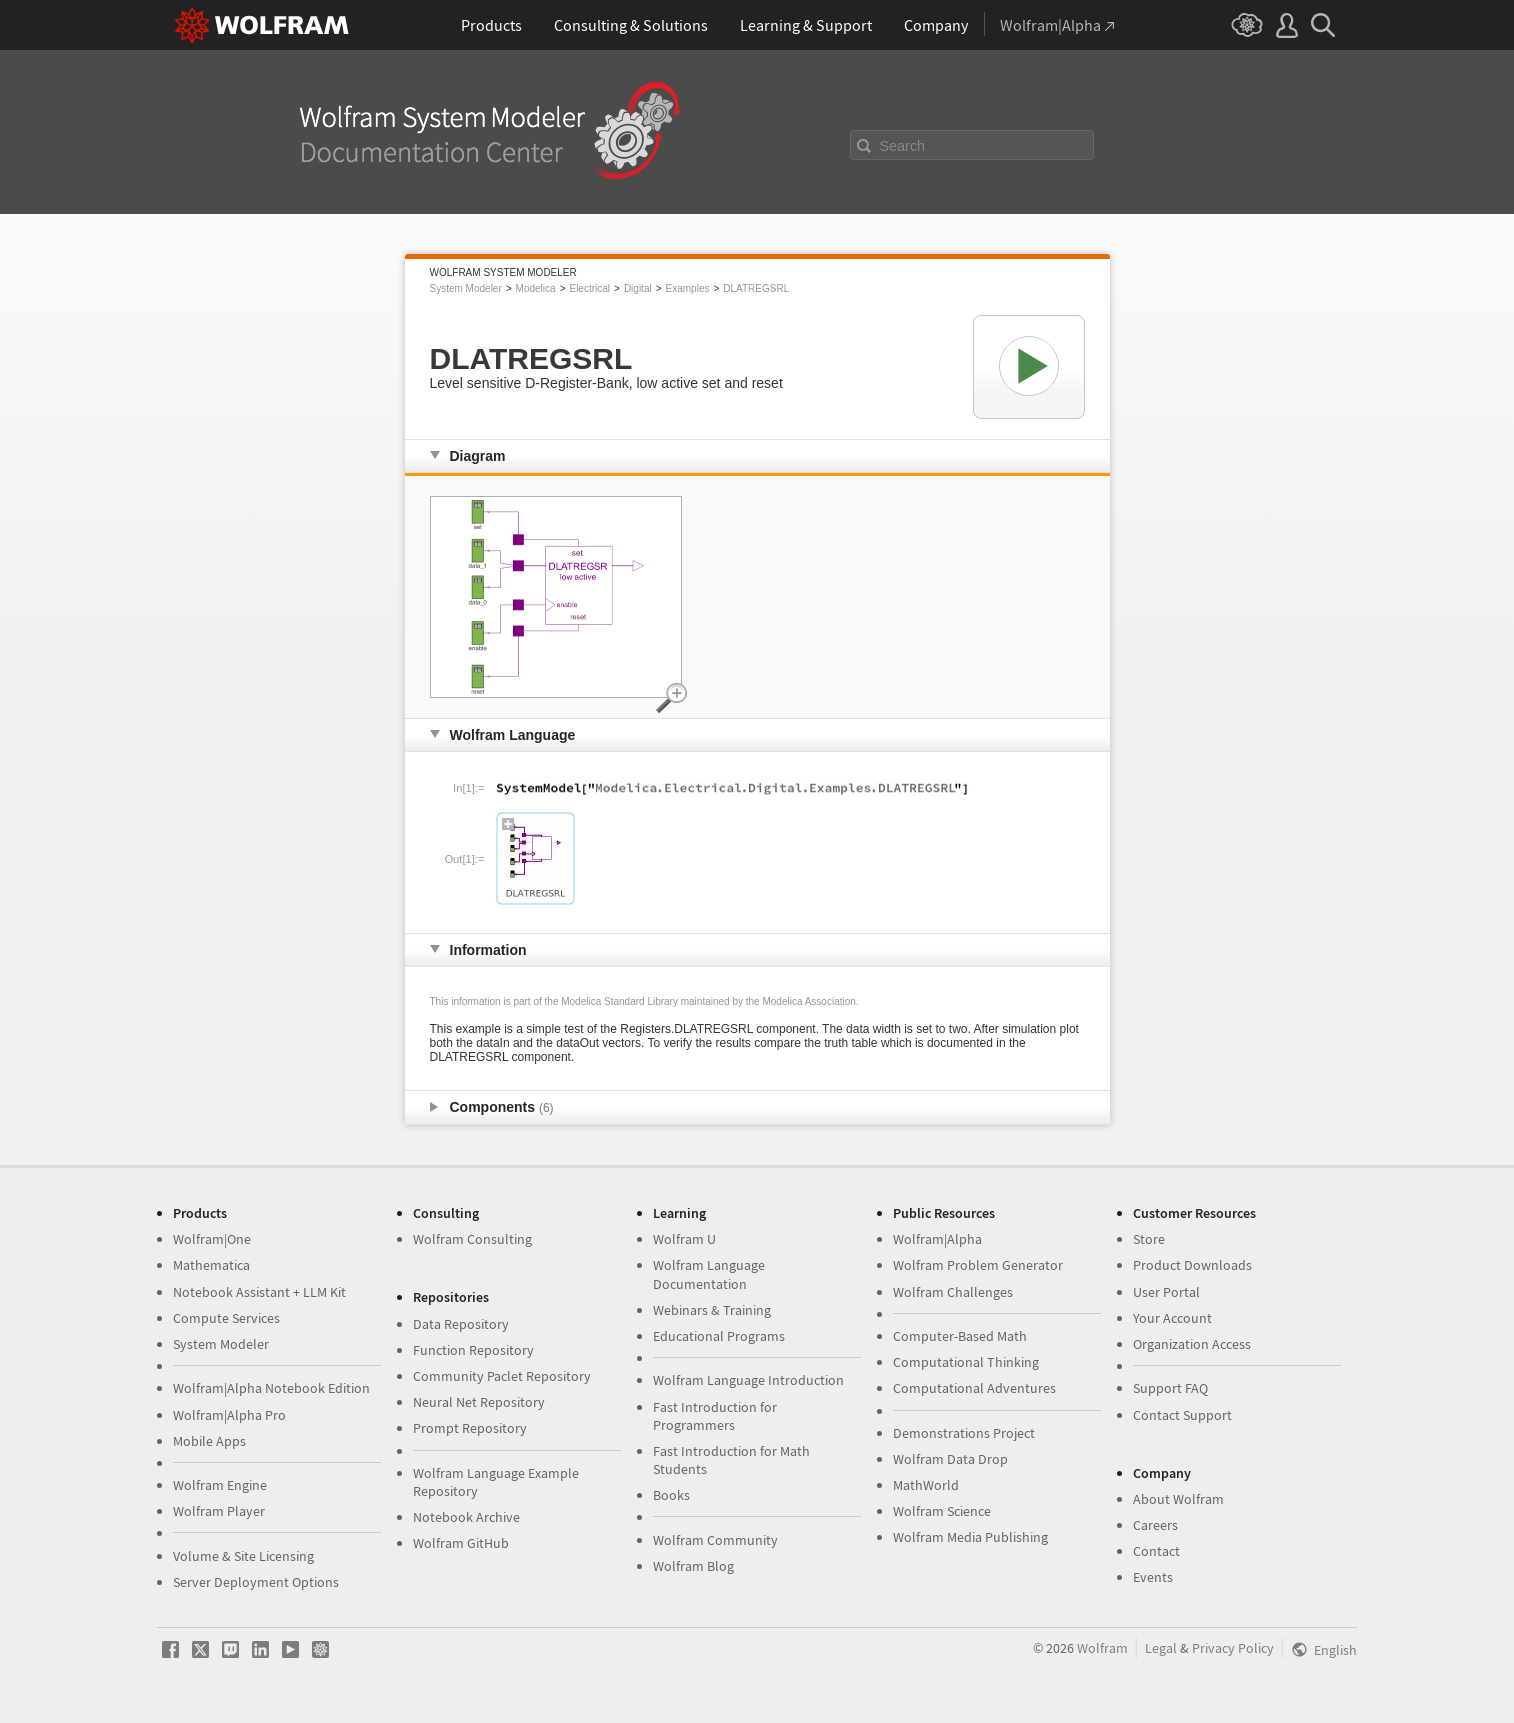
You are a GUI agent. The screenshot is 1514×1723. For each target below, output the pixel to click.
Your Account (1172, 1318)
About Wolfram (1178, 1499)
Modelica (536, 288)
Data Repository (461, 1324)
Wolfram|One (212, 1239)
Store (1149, 1239)
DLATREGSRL (756, 288)
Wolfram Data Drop (950, 1459)
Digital (638, 288)
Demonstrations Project (964, 1433)
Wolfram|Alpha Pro (229, 1415)
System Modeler (466, 288)
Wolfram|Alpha (937, 1239)
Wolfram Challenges (953, 1292)
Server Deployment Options (256, 1582)
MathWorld (926, 1485)
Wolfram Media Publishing (970, 1537)
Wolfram (1102, 1648)
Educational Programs (719, 1336)
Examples (688, 288)
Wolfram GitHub (461, 1543)
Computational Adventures (974, 1388)
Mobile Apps (209, 1441)
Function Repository (473, 1350)
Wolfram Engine (220, 1485)
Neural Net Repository (479, 1402)
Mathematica (211, 1265)
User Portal (1166, 1292)
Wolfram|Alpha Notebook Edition (271, 1388)
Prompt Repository (470, 1428)
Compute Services (226, 1318)
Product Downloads (1192, 1265)
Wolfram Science (942, 1511)
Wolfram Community (715, 1540)
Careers (1155, 1525)
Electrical (589, 288)
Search (903, 146)
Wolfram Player (219, 1511)
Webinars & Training (712, 1310)
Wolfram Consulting (472, 1239)
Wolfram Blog (693, 1566)
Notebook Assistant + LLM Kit (259, 1292)
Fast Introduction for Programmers (715, 1416)
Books (671, 1495)
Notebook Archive (466, 1517)
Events (1153, 1577)
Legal (1161, 1648)
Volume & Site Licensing (243, 1556)
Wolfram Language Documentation (709, 1274)
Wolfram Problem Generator (978, 1265)
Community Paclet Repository (502, 1376)
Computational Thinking (966, 1362)
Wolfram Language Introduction (748, 1380)
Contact (1156, 1551)
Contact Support (1182, 1415)
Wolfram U (684, 1239)
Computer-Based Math (960, 1336)
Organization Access (1192, 1344)
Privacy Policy (1233, 1648)
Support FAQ (1170, 1388)
